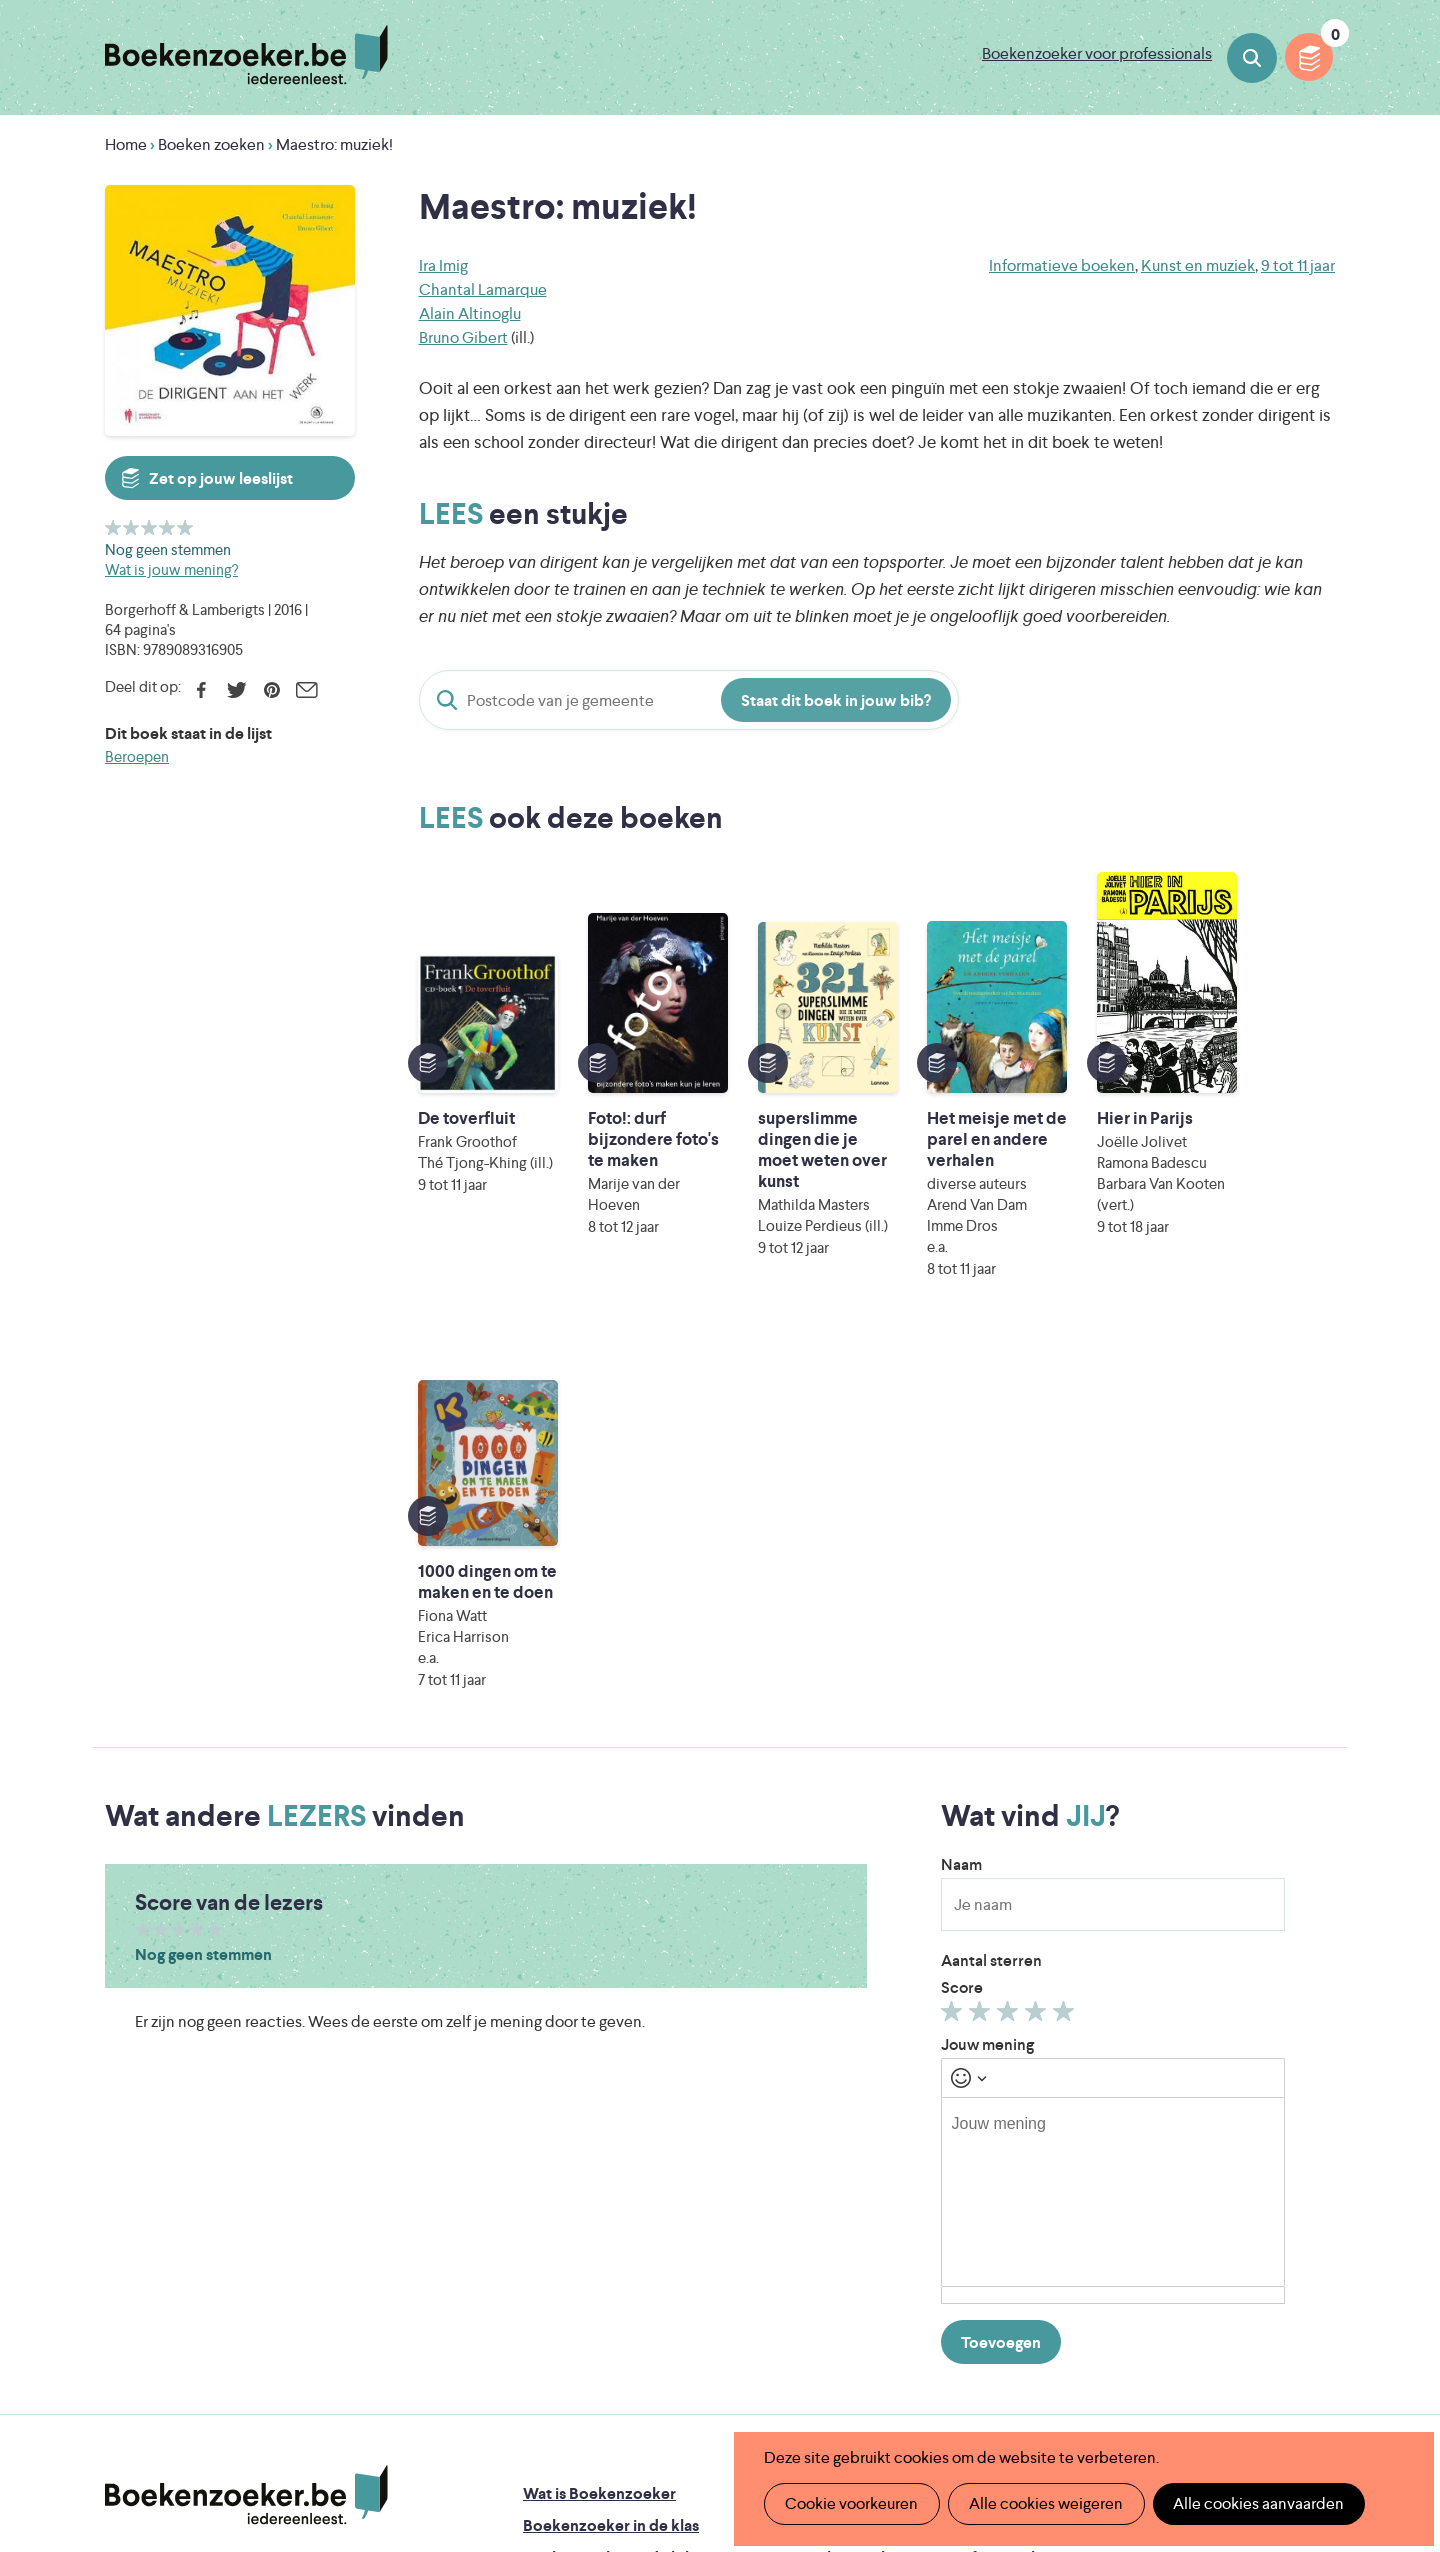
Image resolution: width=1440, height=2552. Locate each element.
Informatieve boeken (1062, 265)
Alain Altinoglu (470, 313)
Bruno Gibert (463, 337)
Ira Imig (443, 265)
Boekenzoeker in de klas (611, 2114)
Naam (961, 1453)
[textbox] (1113, 1781)
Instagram (1317, 2166)
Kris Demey (849, 2386)
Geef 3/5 (149, 527)
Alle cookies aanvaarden (1256, 2503)
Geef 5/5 (185, 527)
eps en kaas (1031, 2386)
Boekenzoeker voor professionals (1097, 53)
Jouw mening (987, 1633)
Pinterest (271, 690)
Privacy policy (1286, 2078)
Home (126, 144)
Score (962, 1576)
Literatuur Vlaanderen (1241, 2302)
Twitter (236, 690)
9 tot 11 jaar (1298, 265)
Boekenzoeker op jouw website (913, 2114)
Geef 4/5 (167, 527)
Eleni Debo (672, 2386)
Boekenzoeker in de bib (609, 2146)
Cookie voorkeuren (851, 2503)
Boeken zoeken (1252, 58)
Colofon (828, 2178)
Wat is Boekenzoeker (599, 2082)
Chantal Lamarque (483, 289)
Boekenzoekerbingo (597, 2178)
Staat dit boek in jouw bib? (836, 700)
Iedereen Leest (813, 2302)
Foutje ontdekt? (855, 2082)
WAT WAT (704, 2358)
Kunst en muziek (1198, 265)
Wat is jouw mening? (171, 569)
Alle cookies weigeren (1045, 2503)
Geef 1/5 (113, 527)
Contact (828, 2210)
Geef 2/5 (131, 527)
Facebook (201, 690)
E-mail (306, 690)
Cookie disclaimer (1271, 2102)
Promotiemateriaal (589, 2210)
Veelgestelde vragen (595, 2242)
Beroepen (137, 756)
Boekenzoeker (246, 55)
